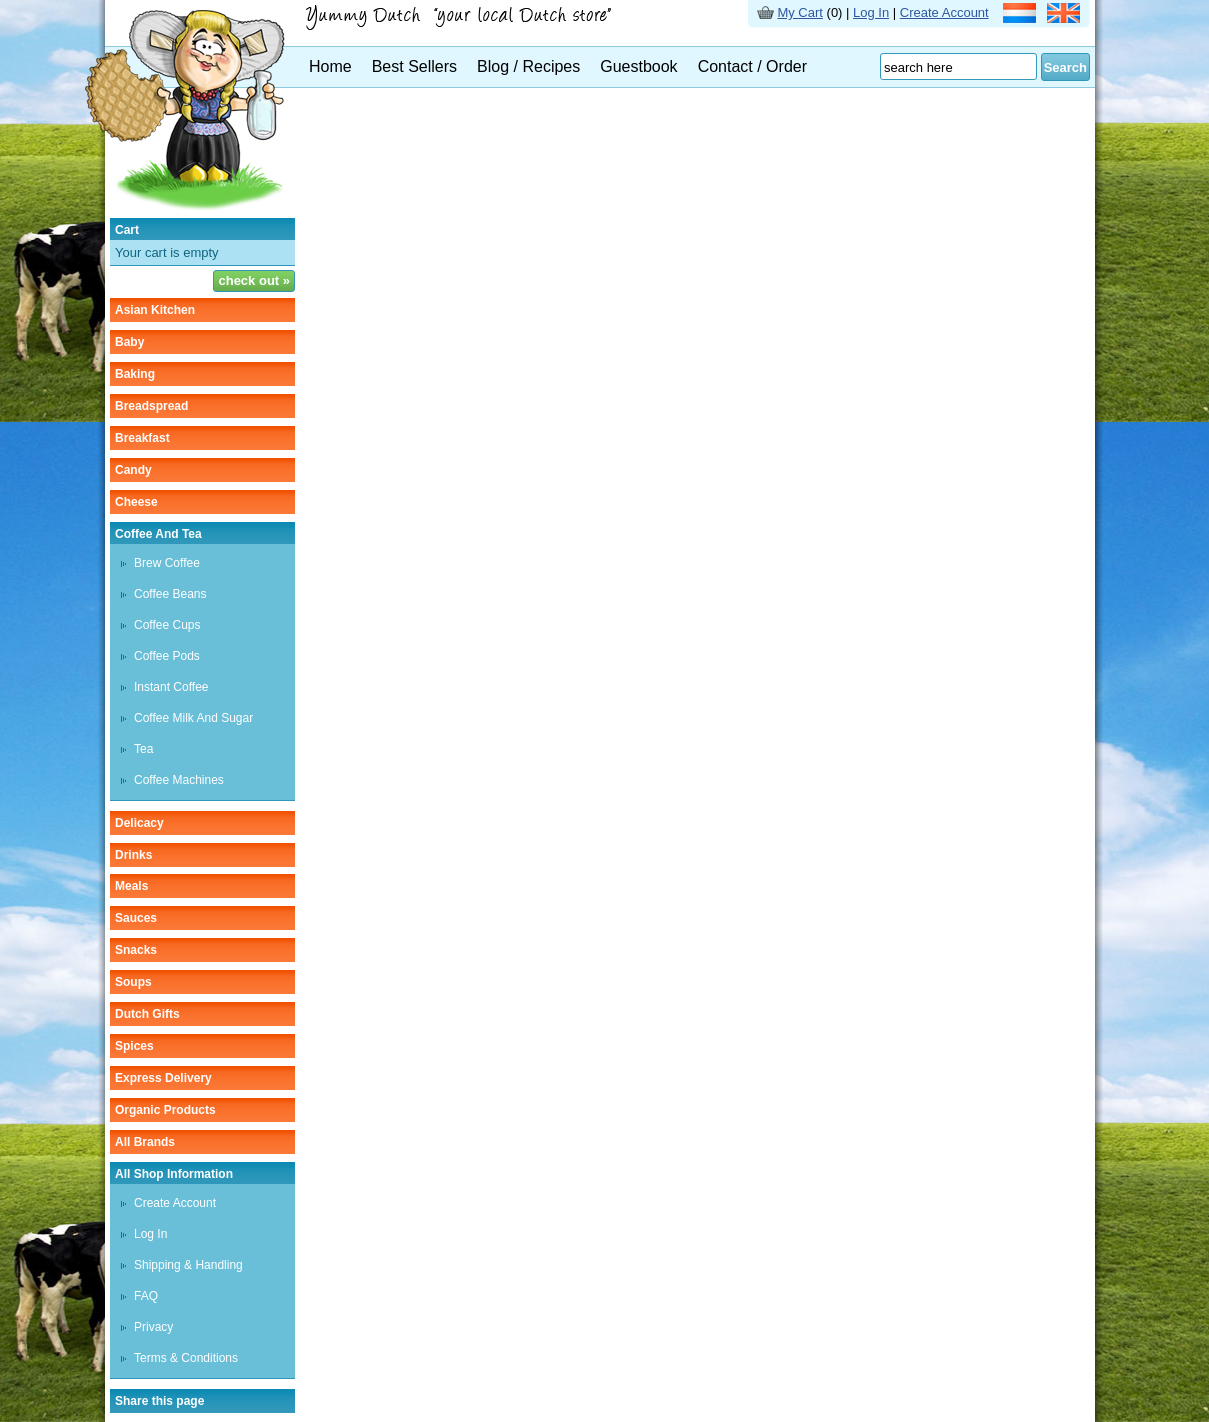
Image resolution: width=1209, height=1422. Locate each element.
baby (129, 342)
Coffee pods (167, 656)
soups (133, 982)
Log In (871, 12)
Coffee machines (179, 780)
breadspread (151, 406)
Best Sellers (414, 66)
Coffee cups (167, 625)
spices (134, 1046)
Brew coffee (167, 563)
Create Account (944, 12)
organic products (165, 1110)
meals (131, 886)
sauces (136, 918)
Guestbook (638, 66)
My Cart (800, 12)
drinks (133, 855)
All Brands (145, 1142)
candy (133, 470)
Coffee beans (170, 594)
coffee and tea (158, 534)
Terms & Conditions (186, 1358)
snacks (136, 950)
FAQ (146, 1296)
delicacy (139, 823)
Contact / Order (752, 66)
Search (1065, 67)
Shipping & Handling (188, 1265)
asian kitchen (155, 310)
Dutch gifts (147, 1014)
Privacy (153, 1327)
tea (143, 749)
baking (135, 374)
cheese (136, 502)
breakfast (142, 438)
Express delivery (163, 1078)
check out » (254, 280)
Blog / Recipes (528, 66)
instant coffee (171, 687)
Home (330, 66)
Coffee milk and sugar (193, 718)
